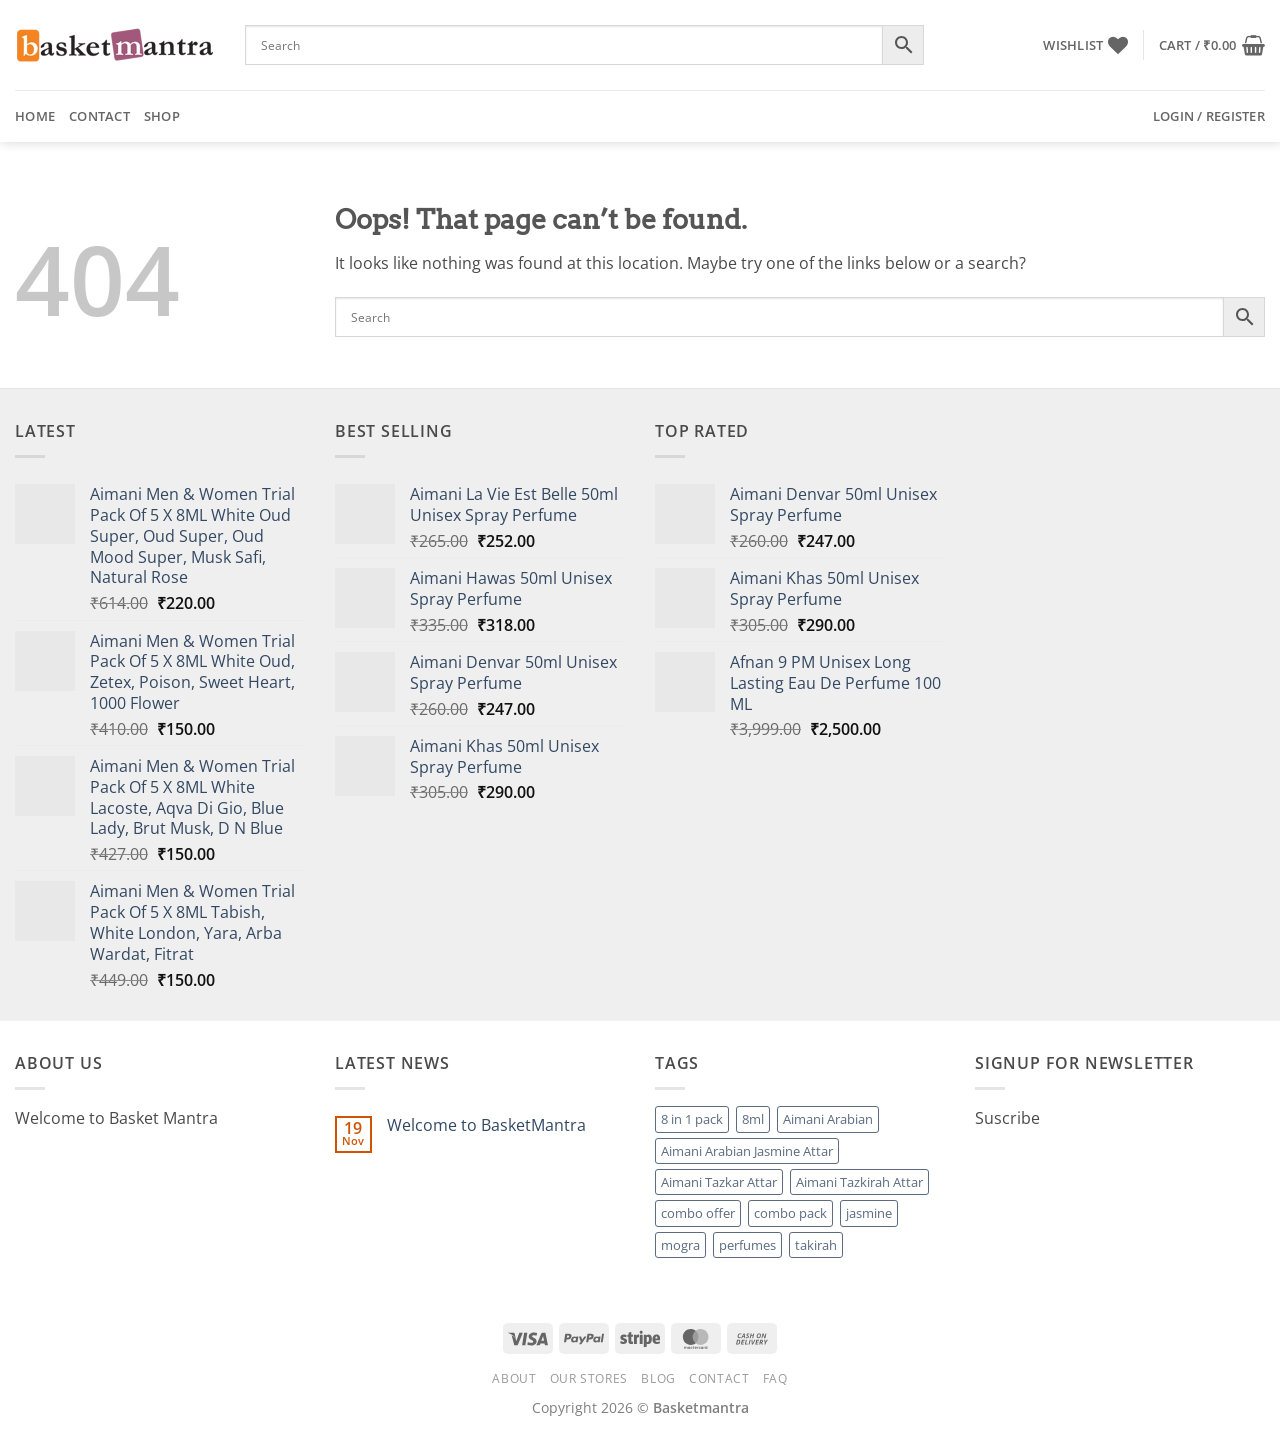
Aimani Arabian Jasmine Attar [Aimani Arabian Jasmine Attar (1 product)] (747, 1151)
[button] (1212, 45)
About (514, 1378)
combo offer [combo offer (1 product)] (698, 1213)
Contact (99, 116)
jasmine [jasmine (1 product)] (869, 1213)
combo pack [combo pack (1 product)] (790, 1213)
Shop (162, 116)
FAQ (775, 1378)
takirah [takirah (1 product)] (816, 1245)
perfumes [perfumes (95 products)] (747, 1245)
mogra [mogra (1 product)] (680, 1245)
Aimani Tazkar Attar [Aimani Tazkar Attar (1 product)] (719, 1182)
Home (35, 116)
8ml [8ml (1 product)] (753, 1119)
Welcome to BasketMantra (486, 1125)
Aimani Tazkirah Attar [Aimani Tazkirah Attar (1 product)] (859, 1182)
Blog (658, 1378)
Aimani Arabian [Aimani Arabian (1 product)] (828, 1119)
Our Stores (589, 1378)
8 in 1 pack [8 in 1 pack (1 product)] (692, 1119)
